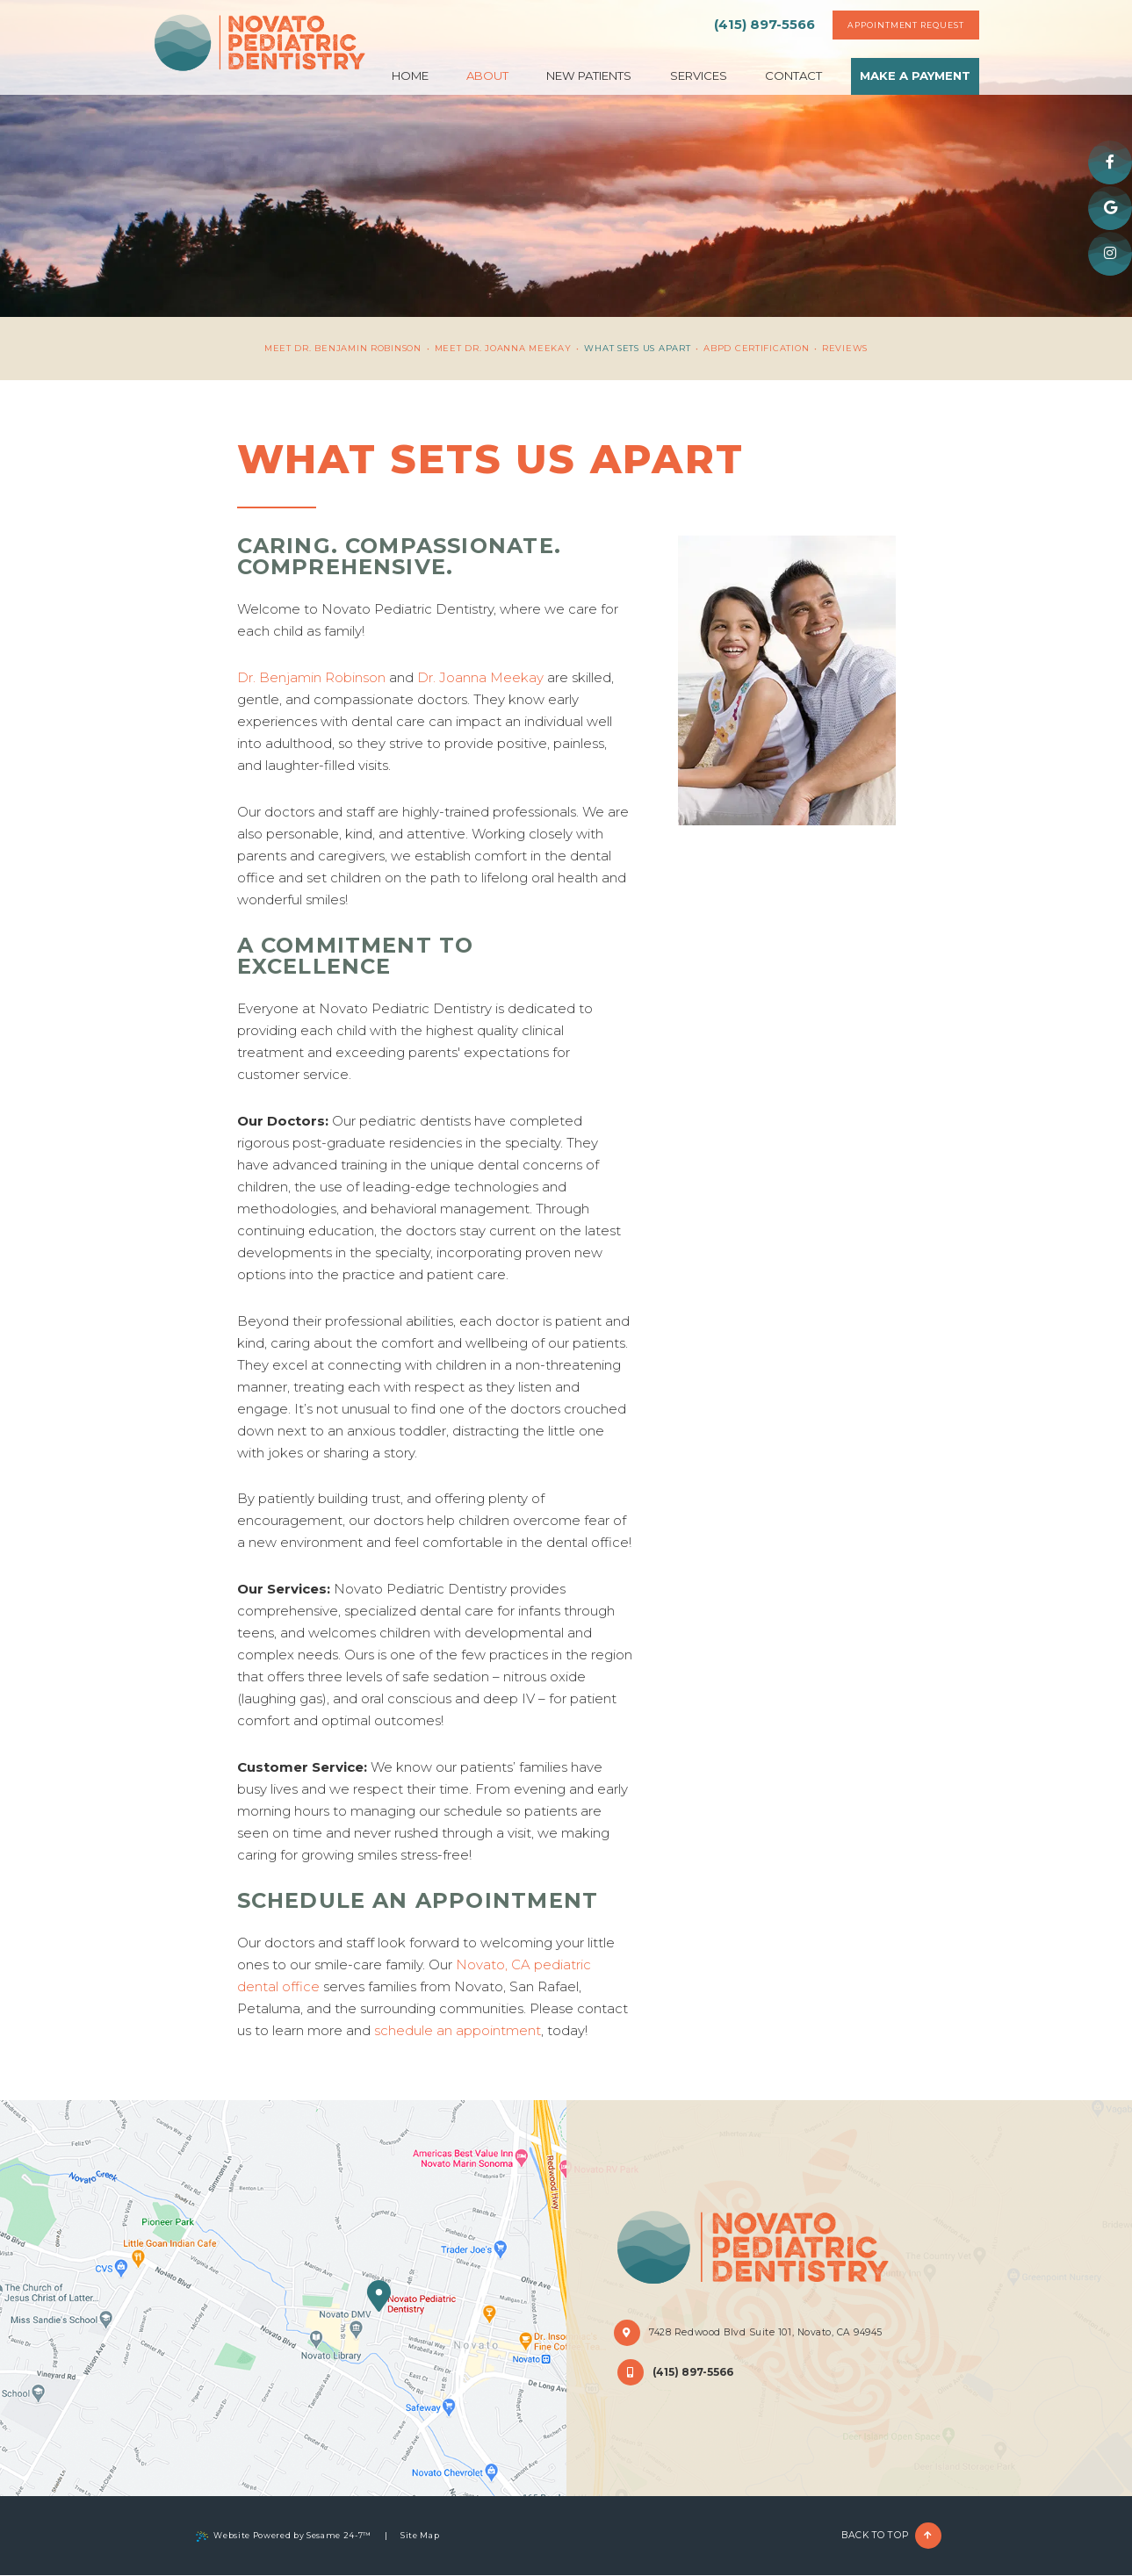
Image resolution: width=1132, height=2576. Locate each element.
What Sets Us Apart (637, 348)
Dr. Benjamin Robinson (311, 677)
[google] (1110, 208)
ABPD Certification (756, 348)
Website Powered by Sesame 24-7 (283, 2536)
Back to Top (891, 2535)
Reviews (845, 348)
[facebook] (1110, 162)
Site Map (419, 2535)
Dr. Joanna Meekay (480, 677)
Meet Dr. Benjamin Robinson (343, 348)
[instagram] (1110, 254)
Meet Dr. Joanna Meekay (503, 348)
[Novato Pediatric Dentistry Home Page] (261, 44)
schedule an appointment (457, 2030)
